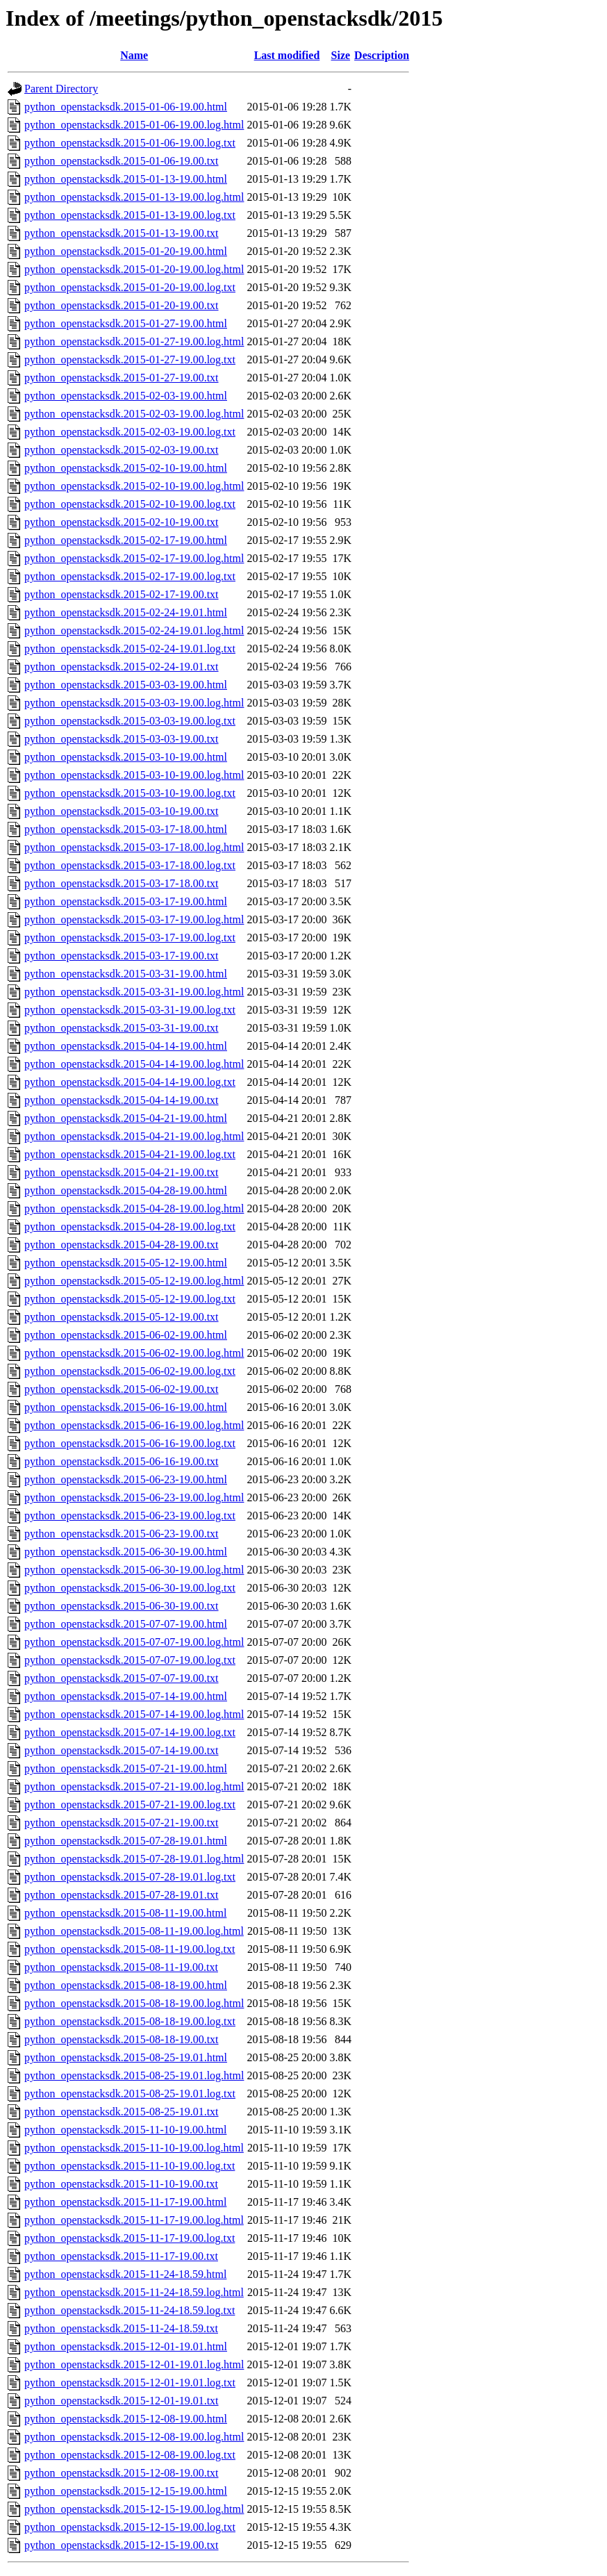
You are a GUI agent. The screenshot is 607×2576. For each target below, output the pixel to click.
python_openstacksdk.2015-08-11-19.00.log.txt (129, 1949)
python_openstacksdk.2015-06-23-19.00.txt (121, 1533)
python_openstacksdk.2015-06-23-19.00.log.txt (129, 1515)
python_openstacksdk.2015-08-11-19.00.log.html (134, 1931)
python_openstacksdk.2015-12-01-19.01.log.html (134, 2364)
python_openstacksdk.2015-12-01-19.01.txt (121, 2400)
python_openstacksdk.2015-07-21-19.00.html (125, 1768)
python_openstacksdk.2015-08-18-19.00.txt (121, 2039)
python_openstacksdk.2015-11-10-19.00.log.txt (129, 2166)
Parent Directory (61, 88)
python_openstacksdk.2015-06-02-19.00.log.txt (129, 1371)
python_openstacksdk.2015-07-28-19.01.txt (121, 1895)
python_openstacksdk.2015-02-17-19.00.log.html (134, 558)
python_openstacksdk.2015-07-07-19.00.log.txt (129, 1660)
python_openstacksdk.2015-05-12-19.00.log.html (134, 1281)
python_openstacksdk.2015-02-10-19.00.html (125, 468)
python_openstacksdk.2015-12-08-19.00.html (125, 2419)
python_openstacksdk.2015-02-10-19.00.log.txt (129, 504)
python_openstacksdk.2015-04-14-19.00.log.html (134, 1064)
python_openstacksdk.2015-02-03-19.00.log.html (134, 414)
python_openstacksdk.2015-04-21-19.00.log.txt (129, 1154)
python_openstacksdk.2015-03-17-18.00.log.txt (129, 865)
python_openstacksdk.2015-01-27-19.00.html (125, 323)
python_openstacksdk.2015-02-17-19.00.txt (121, 594)
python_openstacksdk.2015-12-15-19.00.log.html (134, 2509)
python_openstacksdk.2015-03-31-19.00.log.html (134, 992)
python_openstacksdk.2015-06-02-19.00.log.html (134, 1353)
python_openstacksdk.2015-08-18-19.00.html (125, 1985)
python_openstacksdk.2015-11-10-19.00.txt (121, 2184)
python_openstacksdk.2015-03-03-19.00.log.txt (129, 721)
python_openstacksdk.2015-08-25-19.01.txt (121, 2111)
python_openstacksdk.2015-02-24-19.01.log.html (134, 630)
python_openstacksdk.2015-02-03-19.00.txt (121, 450)
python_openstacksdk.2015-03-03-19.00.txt (121, 739)
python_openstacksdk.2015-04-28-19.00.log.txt (129, 1226)
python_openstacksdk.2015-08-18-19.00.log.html (134, 2003)
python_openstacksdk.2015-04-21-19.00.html (125, 1118)
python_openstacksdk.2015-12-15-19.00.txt (121, 2545)
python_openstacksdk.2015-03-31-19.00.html (125, 974)
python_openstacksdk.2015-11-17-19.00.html (125, 2202)
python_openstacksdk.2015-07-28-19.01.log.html (134, 1859)
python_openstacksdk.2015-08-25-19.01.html (125, 2057)
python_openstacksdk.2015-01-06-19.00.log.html (134, 125)
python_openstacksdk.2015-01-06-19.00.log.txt (129, 143)
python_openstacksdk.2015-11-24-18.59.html (125, 2274)
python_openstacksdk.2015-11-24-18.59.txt (121, 2328)
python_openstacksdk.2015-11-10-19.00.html (125, 2130)
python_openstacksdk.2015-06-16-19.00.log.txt (129, 1443)
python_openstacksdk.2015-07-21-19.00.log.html (134, 1786)
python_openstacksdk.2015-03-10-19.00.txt (121, 811)
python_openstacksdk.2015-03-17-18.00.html (125, 829)
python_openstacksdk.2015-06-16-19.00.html (125, 1407)
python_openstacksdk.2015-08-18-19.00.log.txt (129, 2021)
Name (134, 55)
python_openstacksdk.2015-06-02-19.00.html (125, 1335)
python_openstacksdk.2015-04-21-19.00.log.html (134, 1136)
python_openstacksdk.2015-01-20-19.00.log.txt (129, 287)
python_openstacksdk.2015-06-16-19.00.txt (121, 1461)
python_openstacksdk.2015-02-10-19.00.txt (121, 522)
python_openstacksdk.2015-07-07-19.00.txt (121, 1678)
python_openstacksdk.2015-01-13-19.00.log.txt (129, 215)
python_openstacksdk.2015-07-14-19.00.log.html (134, 1714)
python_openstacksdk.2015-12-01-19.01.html (125, 2346)
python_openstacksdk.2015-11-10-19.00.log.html (134, 2148)
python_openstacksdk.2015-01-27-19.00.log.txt (129, 359)
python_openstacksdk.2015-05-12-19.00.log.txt (129, 1299)
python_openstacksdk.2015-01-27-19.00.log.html (134, 341)
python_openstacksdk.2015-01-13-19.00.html (125, 179)
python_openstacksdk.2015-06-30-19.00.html (125, 1552)
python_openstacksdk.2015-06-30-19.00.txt (121, 1606)
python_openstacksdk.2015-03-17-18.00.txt (121, 883)
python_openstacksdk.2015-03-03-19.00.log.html (134, 703)
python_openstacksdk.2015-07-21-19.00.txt (121, 1822)
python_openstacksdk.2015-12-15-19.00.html (125, 2491)
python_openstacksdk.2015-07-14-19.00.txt (121, 1750)
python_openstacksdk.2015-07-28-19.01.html (125, 1841)
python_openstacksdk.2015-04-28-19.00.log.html (134, 1208)
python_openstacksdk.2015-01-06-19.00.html (125, 107)
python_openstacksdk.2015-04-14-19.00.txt (121, 1100)
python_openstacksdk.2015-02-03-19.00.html (125, 396)
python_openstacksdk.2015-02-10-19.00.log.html (134, 486)
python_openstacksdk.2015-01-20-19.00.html (125, 251)
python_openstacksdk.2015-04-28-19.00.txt (121, 1244)
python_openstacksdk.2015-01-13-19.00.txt (121, 233)
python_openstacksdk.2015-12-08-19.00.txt (121, 2473)
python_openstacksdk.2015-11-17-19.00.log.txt (129, 2238)
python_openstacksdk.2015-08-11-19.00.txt (121, 1967)
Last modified (287, 55)
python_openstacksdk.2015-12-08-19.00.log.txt (129, 2455)
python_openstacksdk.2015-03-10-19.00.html (125, 757)
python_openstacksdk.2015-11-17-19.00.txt (121, 2256)
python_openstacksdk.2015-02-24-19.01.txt (121, 666)
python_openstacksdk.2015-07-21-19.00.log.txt (129, 1804)
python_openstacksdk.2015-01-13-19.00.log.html (134, 197)
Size (341, 55)
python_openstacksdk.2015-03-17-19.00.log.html (134, 919)
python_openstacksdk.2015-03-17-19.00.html (125, 901)
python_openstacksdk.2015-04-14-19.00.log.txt (129, 1082)
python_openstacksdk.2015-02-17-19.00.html (125, 540)
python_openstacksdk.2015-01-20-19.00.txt (121, 305)
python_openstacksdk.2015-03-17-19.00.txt (121, 955)
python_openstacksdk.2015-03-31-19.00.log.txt (129, 1010)
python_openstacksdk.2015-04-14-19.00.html (125, 1046)
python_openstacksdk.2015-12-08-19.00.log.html (134, 2437)
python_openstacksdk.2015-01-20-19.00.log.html (134, 269)
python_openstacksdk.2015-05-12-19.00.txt (121, 1317)
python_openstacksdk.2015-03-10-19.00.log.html (134, 775)
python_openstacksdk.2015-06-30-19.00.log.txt (129, 1588)
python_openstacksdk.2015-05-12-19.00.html (125, 1263)
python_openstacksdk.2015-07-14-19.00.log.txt (129, 1732)
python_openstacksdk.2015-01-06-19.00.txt (121, 161)
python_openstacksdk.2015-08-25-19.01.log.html (134, 2075)
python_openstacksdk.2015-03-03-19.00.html (125, 685)
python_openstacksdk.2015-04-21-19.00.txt (121, 1172)
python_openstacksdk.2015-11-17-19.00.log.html (134, 2220)
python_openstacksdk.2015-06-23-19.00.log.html (134, 1497)
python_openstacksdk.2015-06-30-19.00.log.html (134, 1570)
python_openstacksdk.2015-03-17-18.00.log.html (134, 847)
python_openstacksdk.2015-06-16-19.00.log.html (134, 1425)
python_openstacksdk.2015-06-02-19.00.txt (121, 1389)
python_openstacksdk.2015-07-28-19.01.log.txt (129, 1877)
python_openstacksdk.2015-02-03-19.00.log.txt (129, 432)
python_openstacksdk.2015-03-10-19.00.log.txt (129, 793)
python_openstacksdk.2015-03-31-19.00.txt (121, 1028)
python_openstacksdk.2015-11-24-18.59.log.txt (129, 2310)
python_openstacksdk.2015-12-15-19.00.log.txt (129, 2527)
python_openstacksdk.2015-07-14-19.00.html (125, 1696)
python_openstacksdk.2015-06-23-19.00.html (125, 1479)
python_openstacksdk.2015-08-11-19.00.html (125, 1913)
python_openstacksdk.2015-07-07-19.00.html (125, 1624)
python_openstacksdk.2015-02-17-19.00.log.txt (129, 576)
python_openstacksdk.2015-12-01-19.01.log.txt (129, 2382)
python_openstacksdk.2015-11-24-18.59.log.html (134, 2292)
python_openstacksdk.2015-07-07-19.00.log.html (134, 1642)
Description (381, 55)
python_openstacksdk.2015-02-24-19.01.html (125, 612)
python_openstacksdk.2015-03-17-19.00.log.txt (129, 937)
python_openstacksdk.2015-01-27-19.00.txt (121, 377)
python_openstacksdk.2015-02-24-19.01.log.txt (129, 648)
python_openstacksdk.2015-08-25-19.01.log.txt (129, 2093)
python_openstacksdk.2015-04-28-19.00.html (125, 1190)
